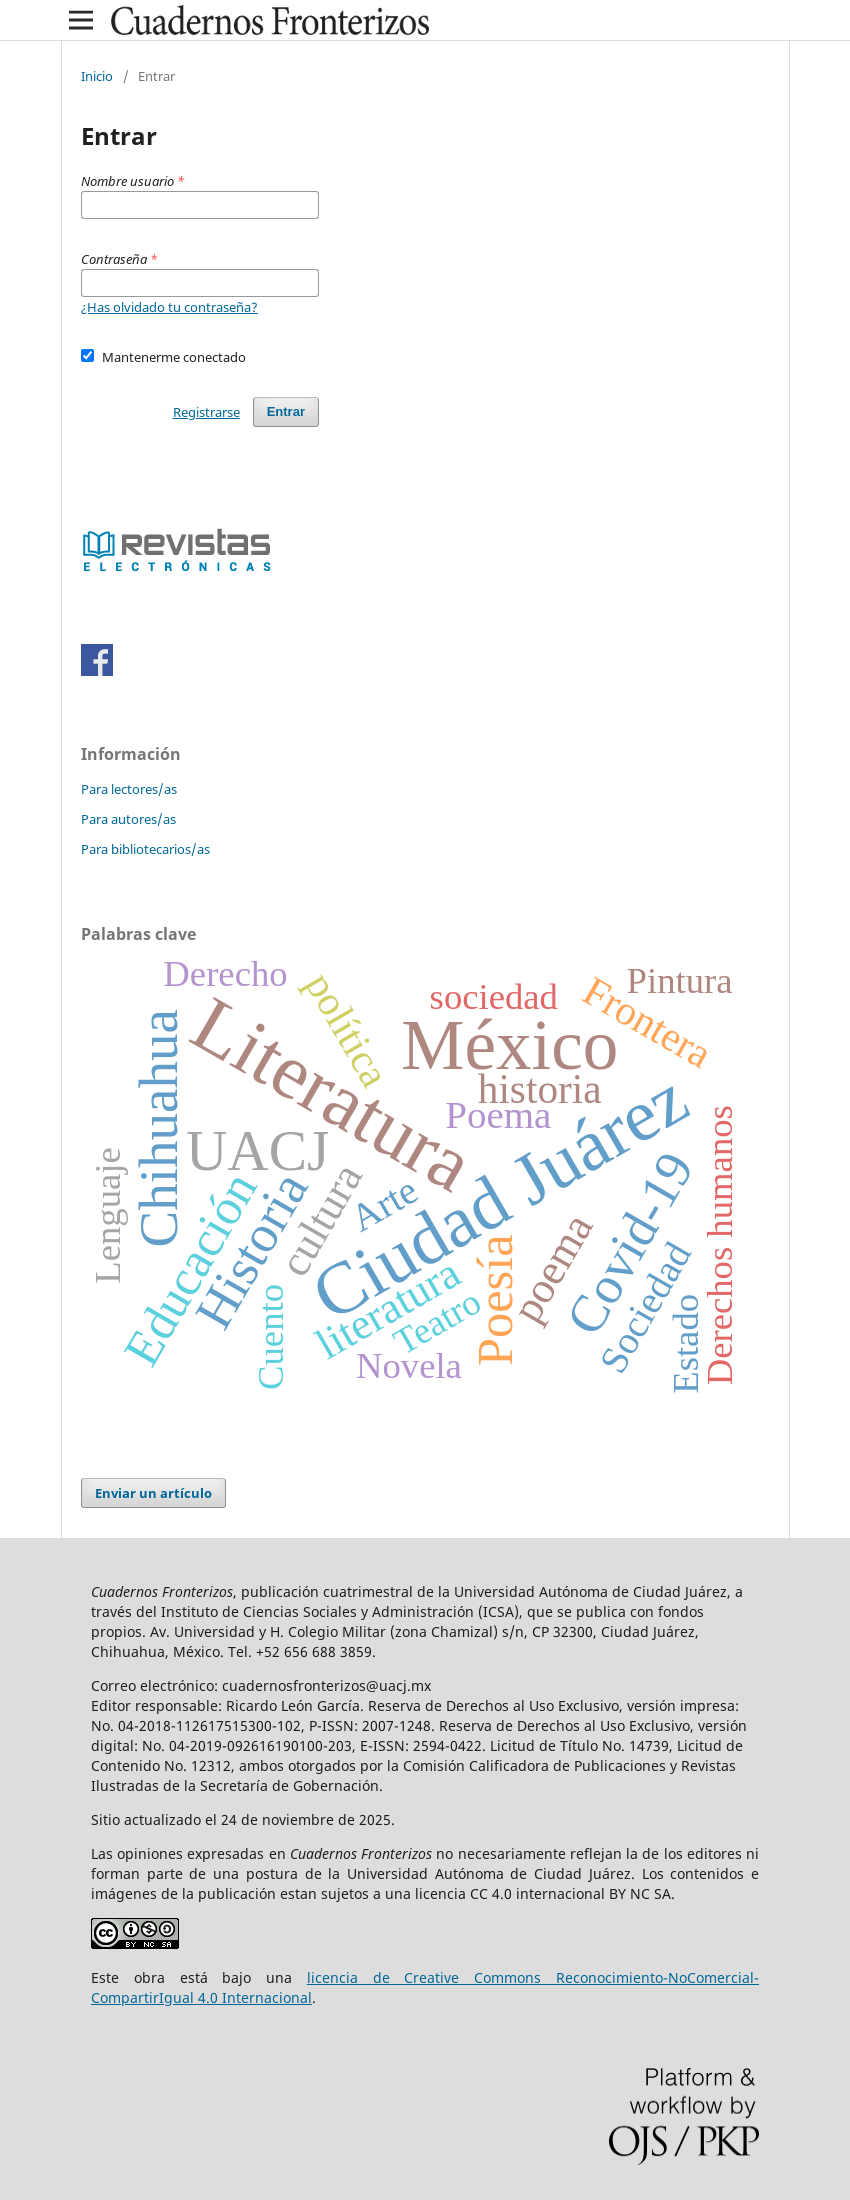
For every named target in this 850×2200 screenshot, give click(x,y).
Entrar (286, 411)
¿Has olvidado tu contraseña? (169, 307)
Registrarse (206, 412)
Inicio (97, 76)
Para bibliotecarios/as (145, 849)
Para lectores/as (129, 789)
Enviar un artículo (153, 1493)
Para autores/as (128, 819)
